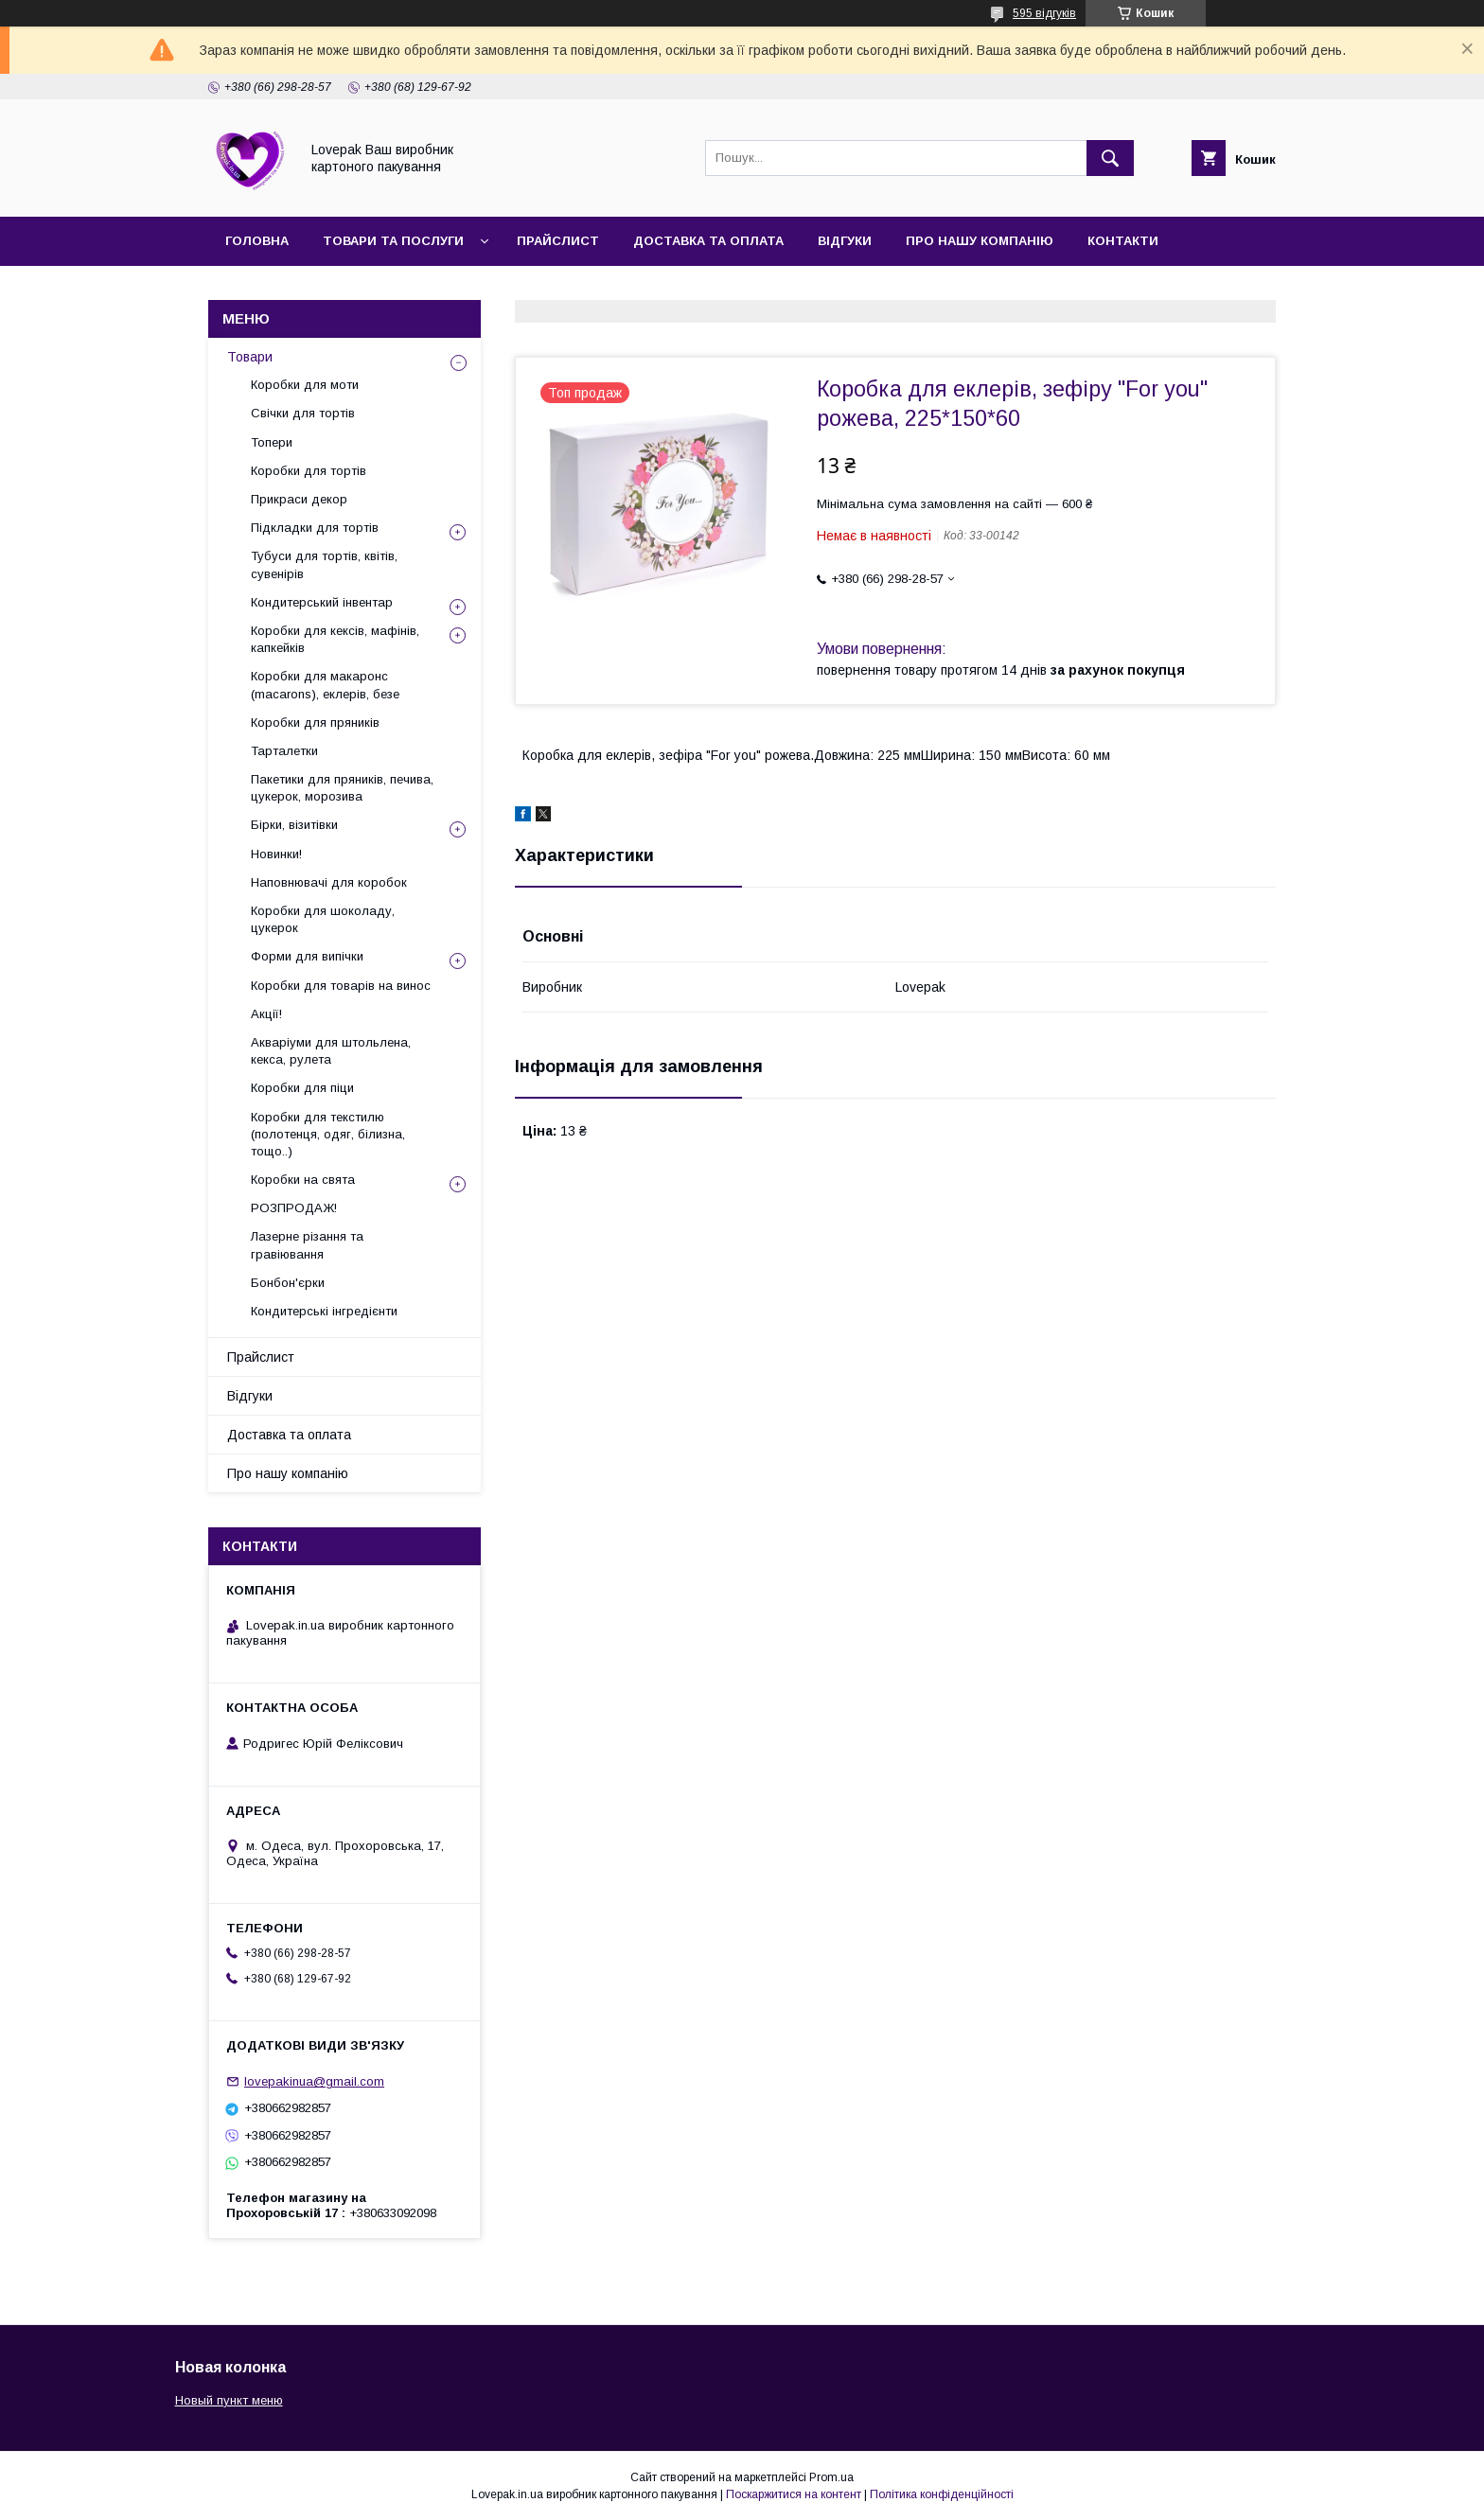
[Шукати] (1110, 158)
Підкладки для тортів (315, 527)
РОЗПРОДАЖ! (294, 1208)
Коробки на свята (303, 1179)
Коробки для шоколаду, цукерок (323, 919)
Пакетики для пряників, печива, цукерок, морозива (342, 787)
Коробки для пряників (315, 722)
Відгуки (845, 241)
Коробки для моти (305, 385)
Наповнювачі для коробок (329, 882)
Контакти (1122, 241)
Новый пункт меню (229, 2400)
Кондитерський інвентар (322, 602)
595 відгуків (1044, 13)
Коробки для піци (302, 1088)
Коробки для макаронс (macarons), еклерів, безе (325, 684)
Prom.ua (831, 2477)
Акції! (266, 1014)
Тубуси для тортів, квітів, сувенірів (324, 564)
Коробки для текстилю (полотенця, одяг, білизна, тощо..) (328, 1134)
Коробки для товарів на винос (341, 985)
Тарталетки (284, 751)
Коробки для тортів (308, 471)
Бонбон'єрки (288, 1283)
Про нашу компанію (979, 241)
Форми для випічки (307, 956)
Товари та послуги (393, 241)
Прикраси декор (299, 499)
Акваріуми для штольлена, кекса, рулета (331, 1050)
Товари (250, 356)
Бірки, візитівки (294, 825)
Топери (271, 442)
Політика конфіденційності (942, 2494)
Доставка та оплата (708, 241)
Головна (257, 241)
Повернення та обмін (305, 290)
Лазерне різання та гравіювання (307, 1244)
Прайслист (558, 241)
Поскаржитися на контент (793, 2494)
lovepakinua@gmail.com (314, 2081)
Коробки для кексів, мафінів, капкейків (335, 639)
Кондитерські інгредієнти (324, 1311)
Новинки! (276, 854)
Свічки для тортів (303, 413)
